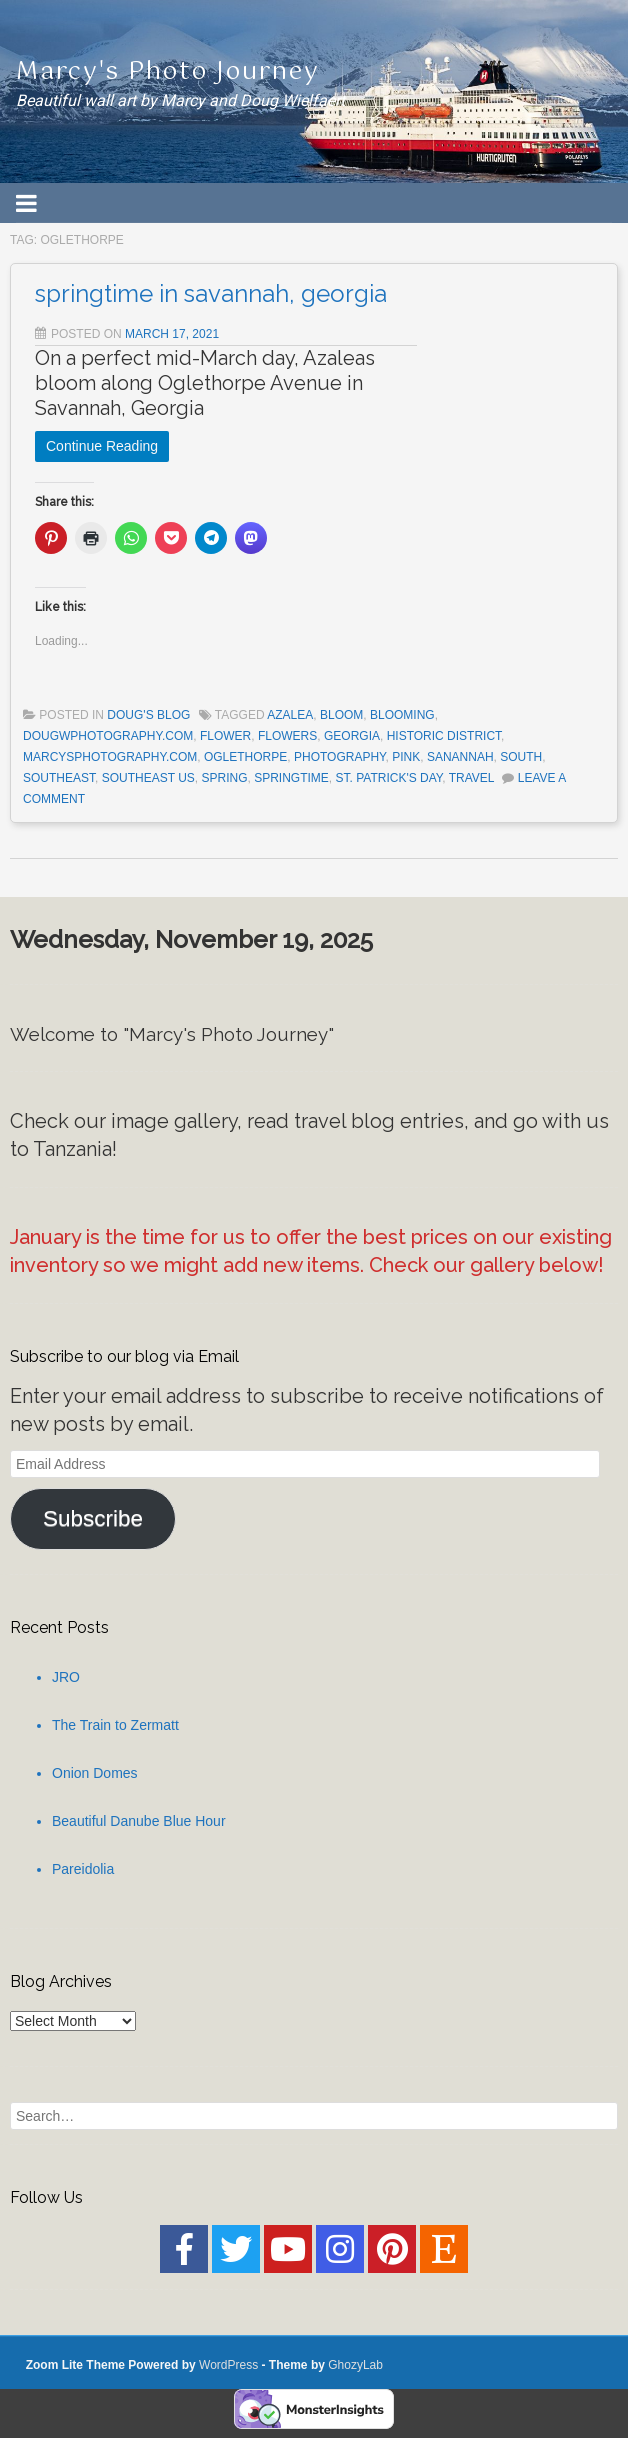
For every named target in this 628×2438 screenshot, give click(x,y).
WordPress (228, 2365)
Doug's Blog (148, 715)
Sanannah (460, 757)
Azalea (290, 715)
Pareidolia (83, 1869)
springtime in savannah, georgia (211, 293)
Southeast (59, 778)
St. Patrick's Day (389, 778)
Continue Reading (102, 446)
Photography (340, 757)
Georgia (352, 736)
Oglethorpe (245, 757)
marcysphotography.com (110, 757)
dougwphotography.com (108, 736)
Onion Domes (95, 1773)
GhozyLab (355, 2365)
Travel (471, 778)
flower (225, 736)
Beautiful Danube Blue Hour (139, 1821)
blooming (402, 715)
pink (406, 757)
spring (225, 778)
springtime (291, 778)
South (521, 757)
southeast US (148, 778)
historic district (444, 736)
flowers (287, 736)
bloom (341, 715)
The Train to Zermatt (115, 1725)
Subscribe (93, 1518)
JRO (66, 1677)
